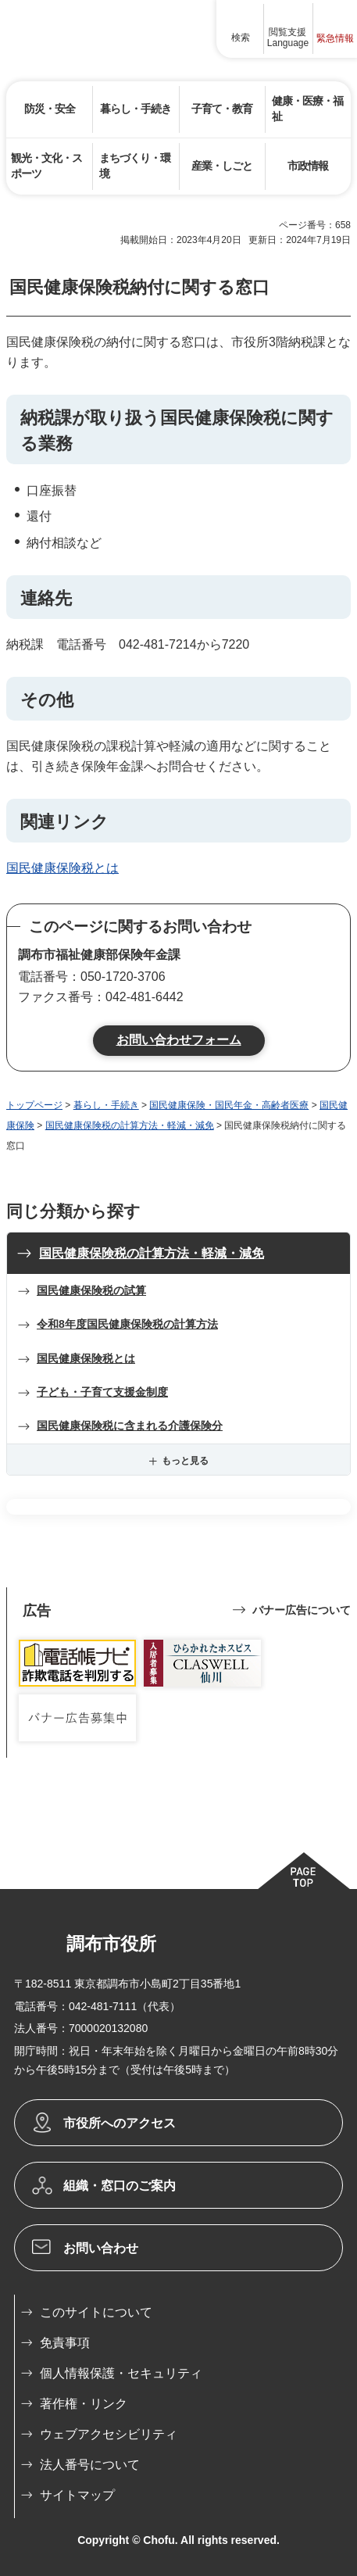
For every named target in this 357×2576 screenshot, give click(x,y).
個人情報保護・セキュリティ (121, 2373)
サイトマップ (77, 2495)
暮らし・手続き (106, 1105)
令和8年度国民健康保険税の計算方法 (127, 1324)
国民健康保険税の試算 (91, 1290)
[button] (240, 29)
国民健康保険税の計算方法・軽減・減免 (129, 1125)
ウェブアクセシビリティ (108, 2434)
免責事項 (65, 2342)
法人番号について (90, 2464)
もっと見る (185, 1460)
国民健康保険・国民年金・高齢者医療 (229, 1105)
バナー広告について (301, 1610)
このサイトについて (96, 2312)
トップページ (34, 1105)
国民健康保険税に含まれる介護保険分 (130, 1425)
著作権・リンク (83, 2403)
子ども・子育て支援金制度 (102, 1392)
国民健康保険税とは (62, 868)
